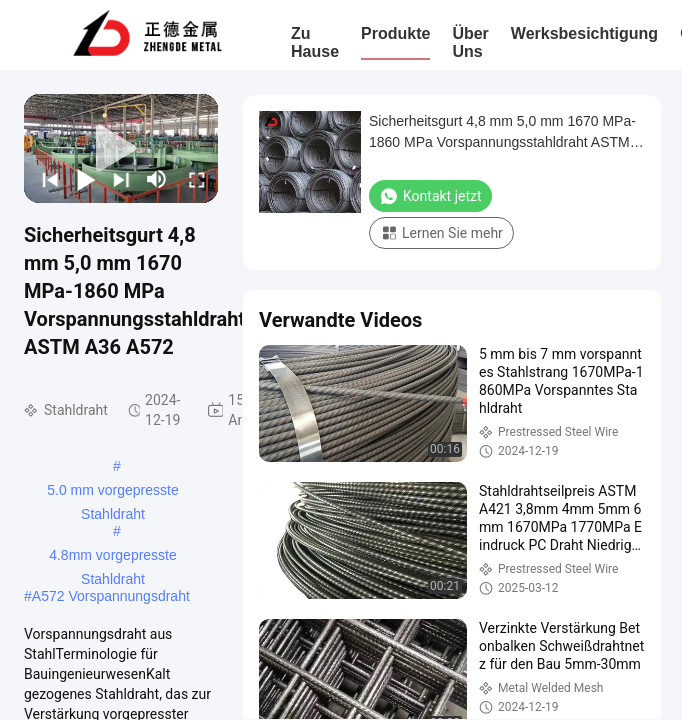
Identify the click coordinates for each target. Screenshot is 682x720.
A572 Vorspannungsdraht (111, 596)
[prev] (48, 179)
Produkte (395, 33)
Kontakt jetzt (430, 196)
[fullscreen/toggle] (195, 179)
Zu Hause (315, 42)
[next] (119, 179)
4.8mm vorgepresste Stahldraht (113, 557)
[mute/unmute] (157, 179)
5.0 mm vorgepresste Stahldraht (113, 492)
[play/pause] (84, 179)
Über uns (470, 42)
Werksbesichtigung (584, 33)
